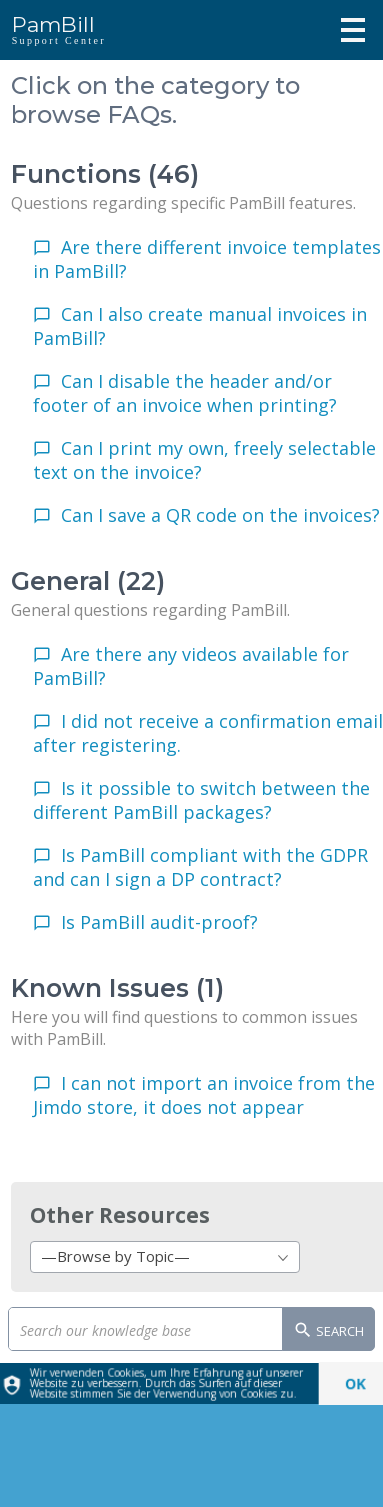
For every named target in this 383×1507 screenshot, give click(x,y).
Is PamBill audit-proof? (159, 922)
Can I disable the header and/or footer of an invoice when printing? (185, 393)
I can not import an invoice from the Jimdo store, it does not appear (204, 1095)
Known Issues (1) (117, 988)
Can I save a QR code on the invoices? (220, 515)
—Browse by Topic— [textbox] (115, 1256)
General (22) (88, 581)
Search (328, 1332)
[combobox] (165, 1257)
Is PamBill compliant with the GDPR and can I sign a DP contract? (200, 867)
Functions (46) (105, 174)
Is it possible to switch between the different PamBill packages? (201, 800)
